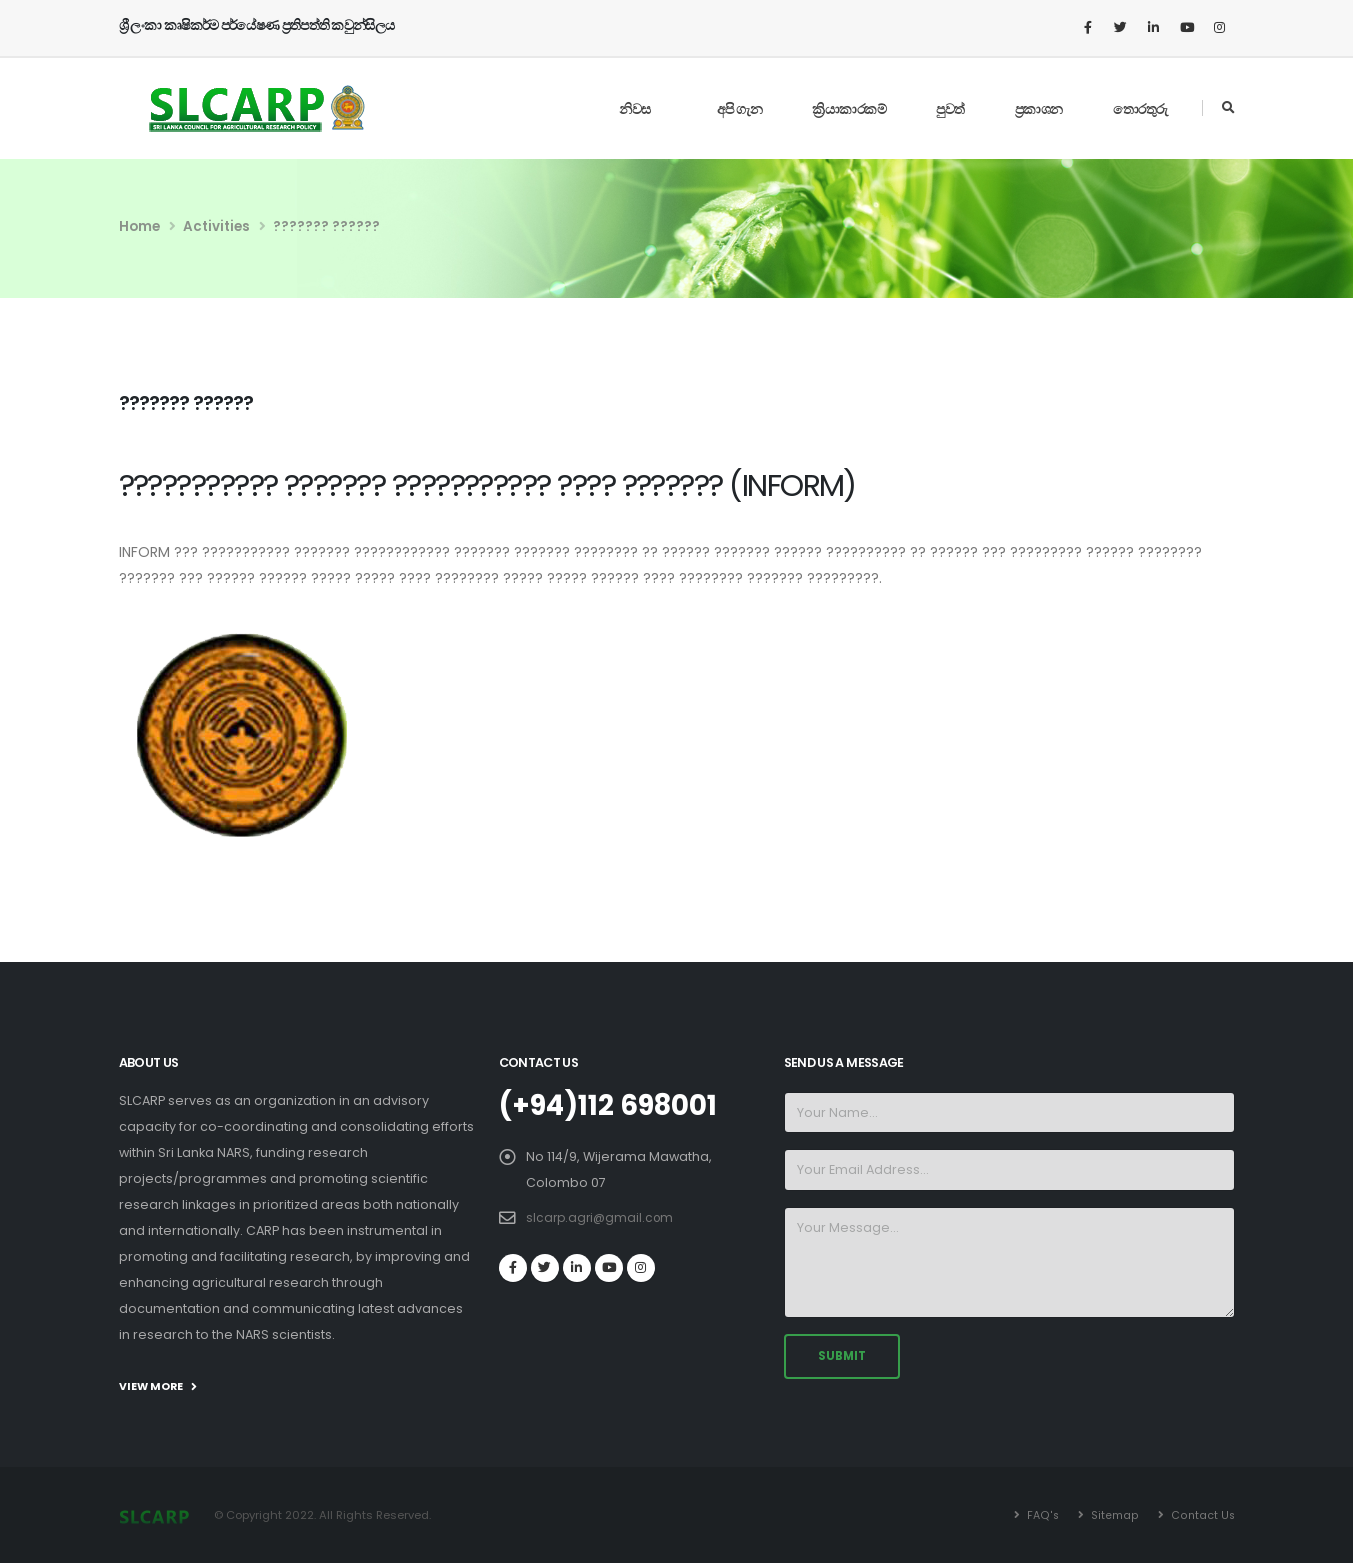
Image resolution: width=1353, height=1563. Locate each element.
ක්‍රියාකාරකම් (849, 109)
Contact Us (1201, 1515)
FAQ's (1041, 1515)
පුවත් (950, 109)
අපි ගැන (740, 109)
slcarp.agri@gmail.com (602, 1216)
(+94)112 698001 (615, 1105)
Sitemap (1113, 1515)
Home (139, 226)
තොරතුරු (1140, 109)
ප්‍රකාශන (1039, 109)
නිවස (635, 109)
